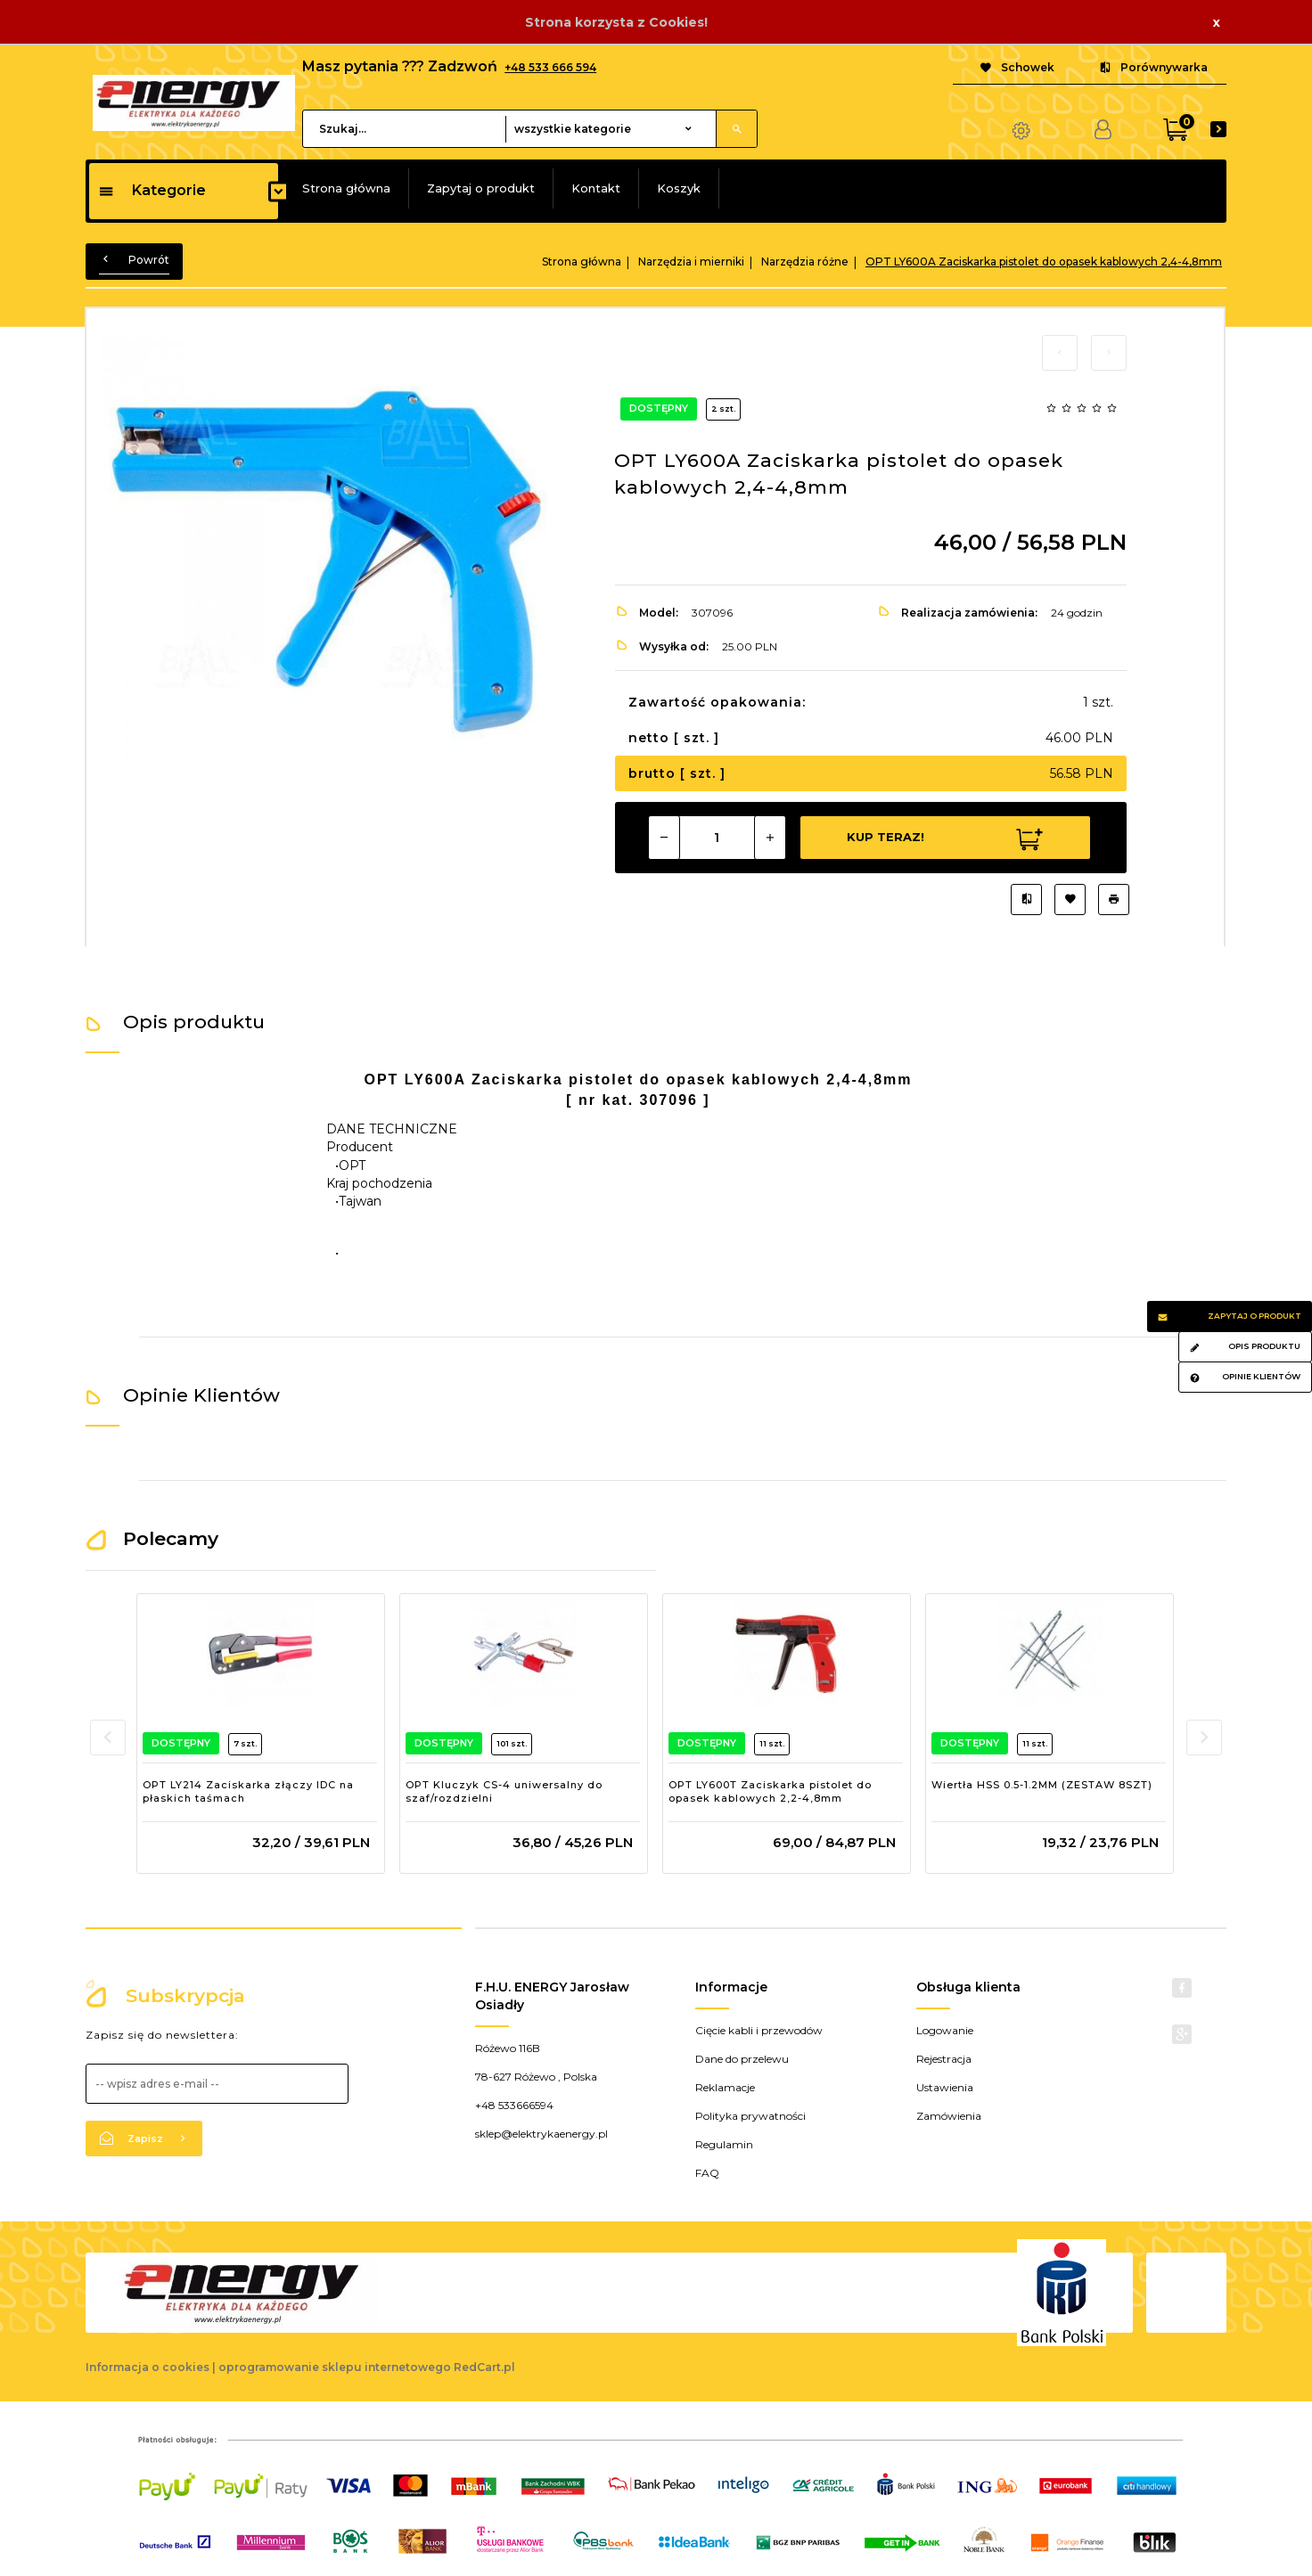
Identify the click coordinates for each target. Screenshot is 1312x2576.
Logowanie (944, 2030)
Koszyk (679, 188)
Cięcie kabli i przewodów (759, 2030)
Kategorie (152, 190)
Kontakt (595, 188)
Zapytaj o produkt (481, 188)
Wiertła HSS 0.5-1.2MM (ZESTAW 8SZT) (1041, 1785)
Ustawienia (944, 2087)
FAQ (707, 2172)
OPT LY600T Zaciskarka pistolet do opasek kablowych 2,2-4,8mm (770, 1792)
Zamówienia (948, 2115)
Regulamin (724, 2144)
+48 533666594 (514, 2105)
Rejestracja (944, 2058)
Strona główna (346, 188)
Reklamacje (725, 2087)
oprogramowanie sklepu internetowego (334, 2367)
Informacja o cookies (147, 2367)
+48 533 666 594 (550, 67)
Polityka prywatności (750, 2115)
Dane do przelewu (742, 2058)
